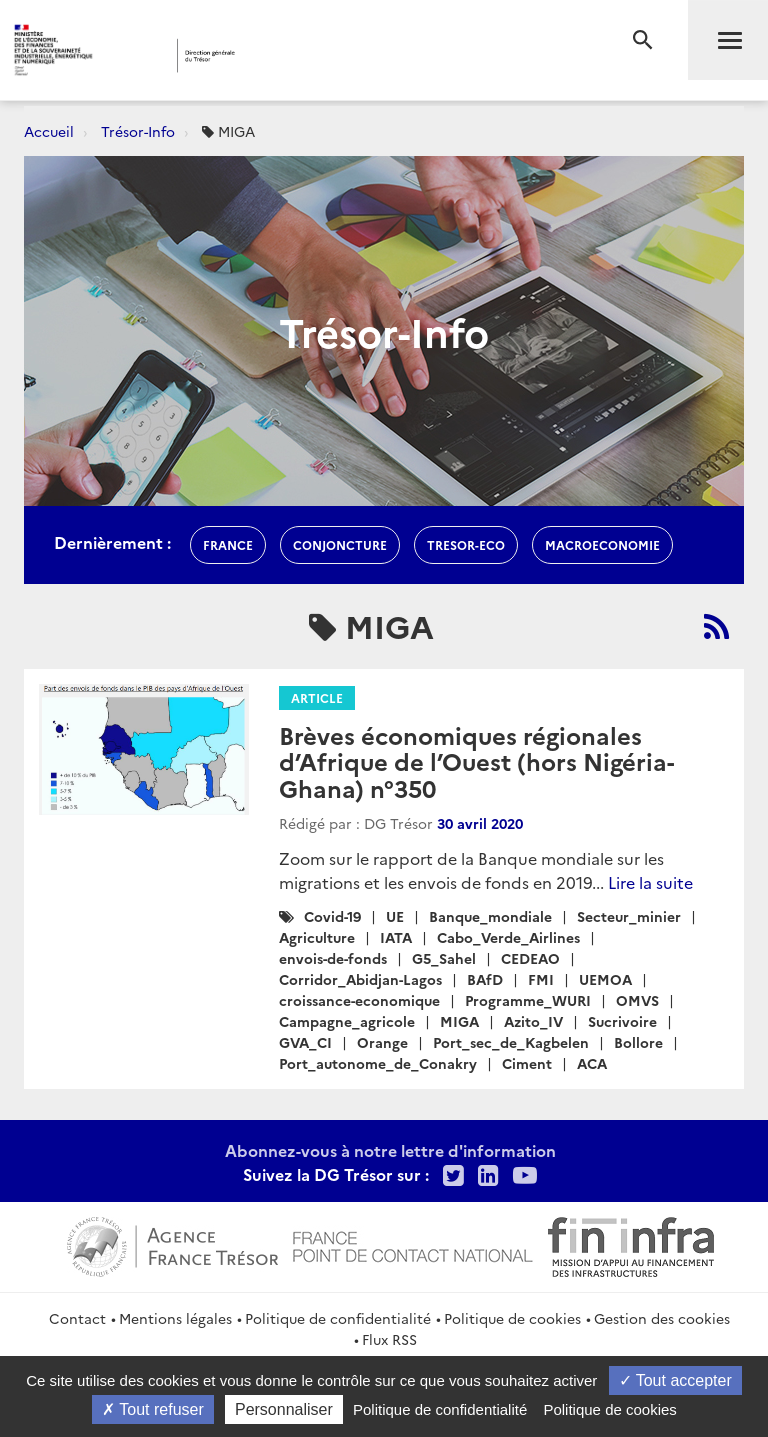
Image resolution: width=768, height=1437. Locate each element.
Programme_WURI (528, 1000)
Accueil (49, 131)
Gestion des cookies (662, 1318)
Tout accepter (675, 1380)
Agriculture (317, 937)
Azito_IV (533, 1021)
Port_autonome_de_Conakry (378, 1063)
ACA (592, 1063)
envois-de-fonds (333, 958)
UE (395, 916)
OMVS (637, 1000)
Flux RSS (389, 1339)
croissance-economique (359, 1000)
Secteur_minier (629, 916)
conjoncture (340, 544)
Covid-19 (332, 916)
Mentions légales (175, 1318)
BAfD (485, 979)
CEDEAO (530, 958)
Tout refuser (153, 1409)
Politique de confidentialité (338, 1318)
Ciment (527, 1063)
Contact (77, 1318)
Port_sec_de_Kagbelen (511, 1042)
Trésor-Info (138, 131)
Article (317, 697)
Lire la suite (650, 882)
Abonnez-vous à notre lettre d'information (390, 1150)
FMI (541, 979)
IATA (396, 937)
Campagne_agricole (347, 1021)
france (228, 544)
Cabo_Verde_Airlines (508, 937)
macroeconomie (602, 544)
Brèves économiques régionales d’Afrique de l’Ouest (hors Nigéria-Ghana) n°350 (476, 761)
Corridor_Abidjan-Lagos (360, 979)
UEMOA (605, 979)
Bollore (638, 1042)
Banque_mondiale (490, 916)
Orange (382, 1042)
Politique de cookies (512, 1318)
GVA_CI (305, 1042)
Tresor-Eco (466, 544)
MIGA (459, 1021)
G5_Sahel (444, 958)
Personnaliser (284, 1409)
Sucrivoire (622, 1021)
